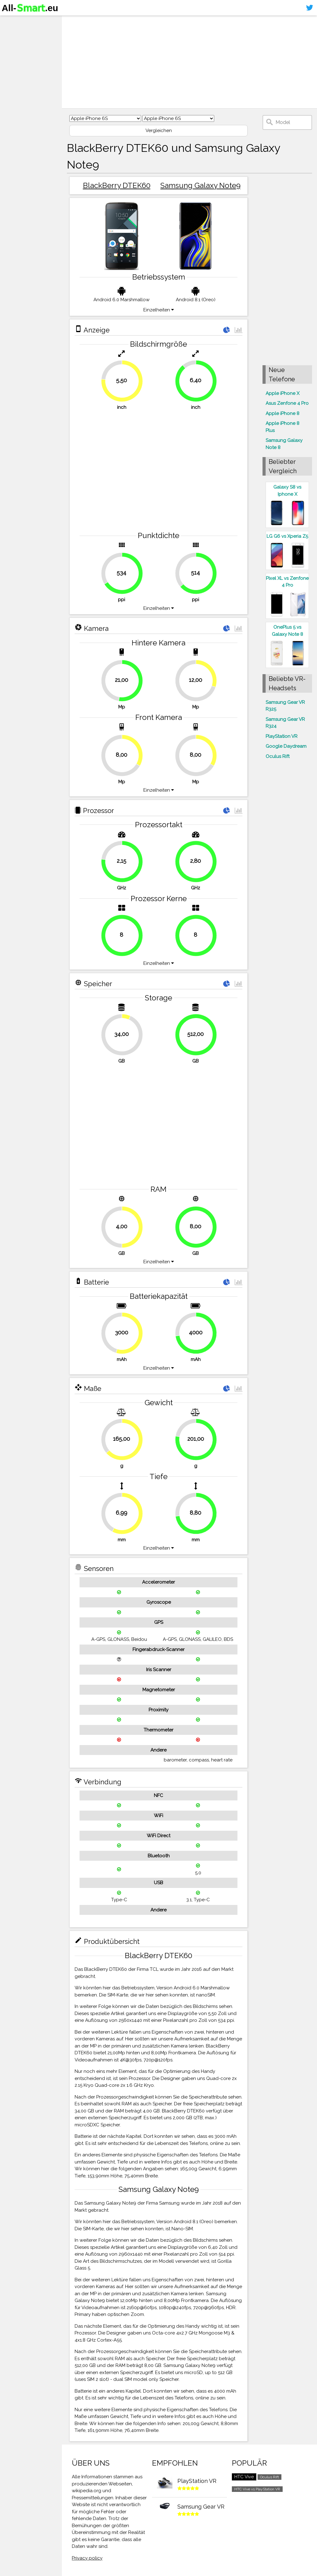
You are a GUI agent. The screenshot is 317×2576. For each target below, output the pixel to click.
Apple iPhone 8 (282, 413)
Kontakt (13, 57)
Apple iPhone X (282, 393)
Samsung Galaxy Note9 (200, 185)
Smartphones (21, 33)
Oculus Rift (277, 756)
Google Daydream (286, 746)
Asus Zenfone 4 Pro (287, 403)
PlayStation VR (281, 736)
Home (11, 21)
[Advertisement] (189, 62)
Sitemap (14, 69)
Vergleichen (158, 130)
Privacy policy (87, 2558)
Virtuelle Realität (25, 45)
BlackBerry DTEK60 (116, 185)
